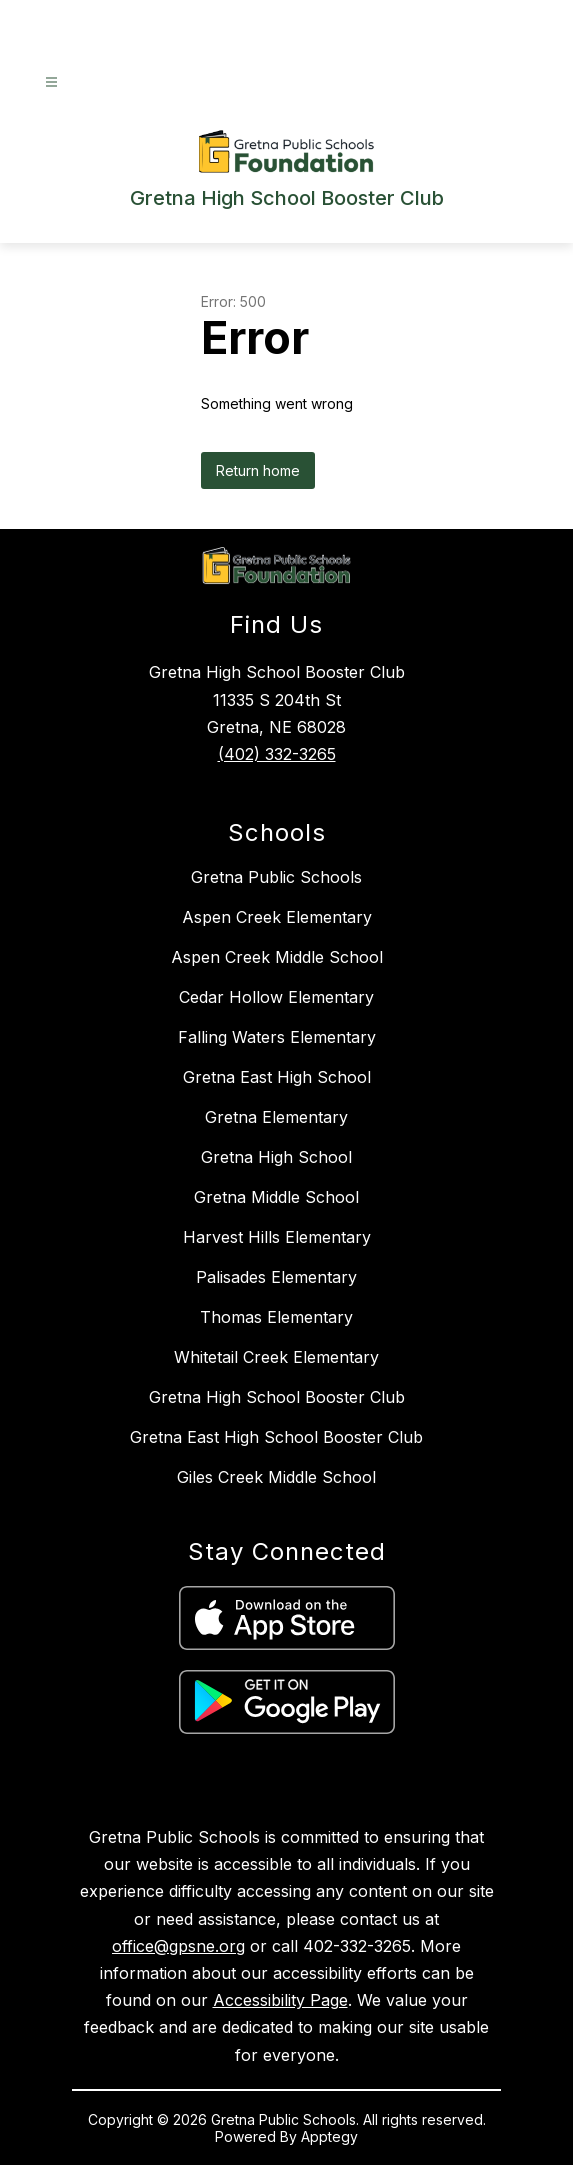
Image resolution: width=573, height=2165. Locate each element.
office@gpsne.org (178, 1946)
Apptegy (329, 2136)
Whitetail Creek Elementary (276, 1357)
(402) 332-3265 (277, 754)
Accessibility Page (280, 2000)
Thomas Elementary (276, 1317)
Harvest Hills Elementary (277, 1237)
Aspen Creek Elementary (277, 917)
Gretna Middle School (276, 1197)
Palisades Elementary (276, 1277)
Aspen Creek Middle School (277, 957)
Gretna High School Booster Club (277, 1397)
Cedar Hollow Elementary (276, 997)
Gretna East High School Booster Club (276, 1437)
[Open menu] (51, 82)
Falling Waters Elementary (277, 1037)
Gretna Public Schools (276, 877)
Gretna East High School (277, 1077)
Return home (258, 470)
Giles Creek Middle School (276, 1477)
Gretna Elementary (276, 1117)
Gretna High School (276, 1157)
